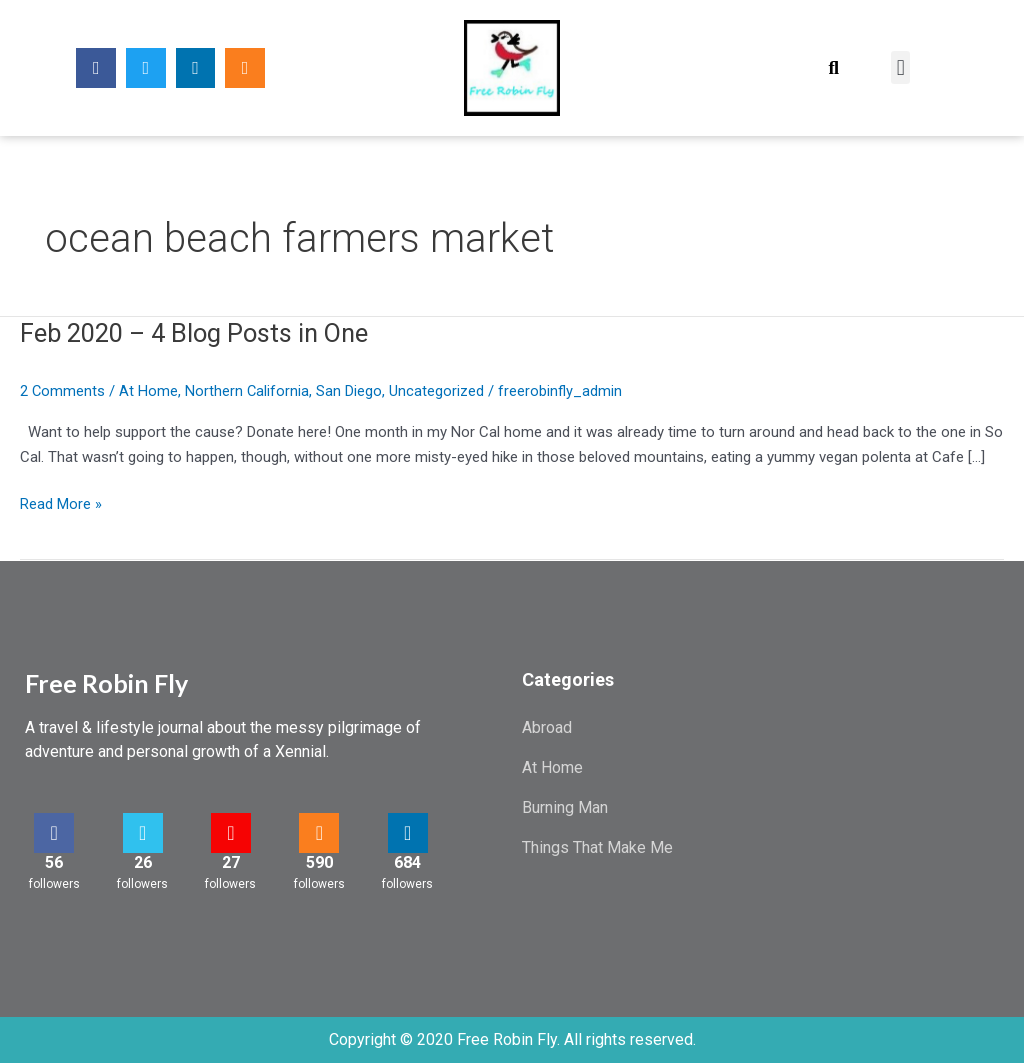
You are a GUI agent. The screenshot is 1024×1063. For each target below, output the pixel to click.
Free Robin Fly (106, 683)
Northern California (248, 391)
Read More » (61, 502)
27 (231, 862)
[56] (54, 833)
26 (143, 862)
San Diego (351, 391)
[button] (833, 67)
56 (54, 862)
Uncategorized (438, 391)
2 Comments (63, 391)
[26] (143, 833)
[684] (408, 833)
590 (319, 862)
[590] (319, 833)
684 (407, 862)
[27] (231, 833)
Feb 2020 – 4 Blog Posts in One (200, 333)
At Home (149, 391)
